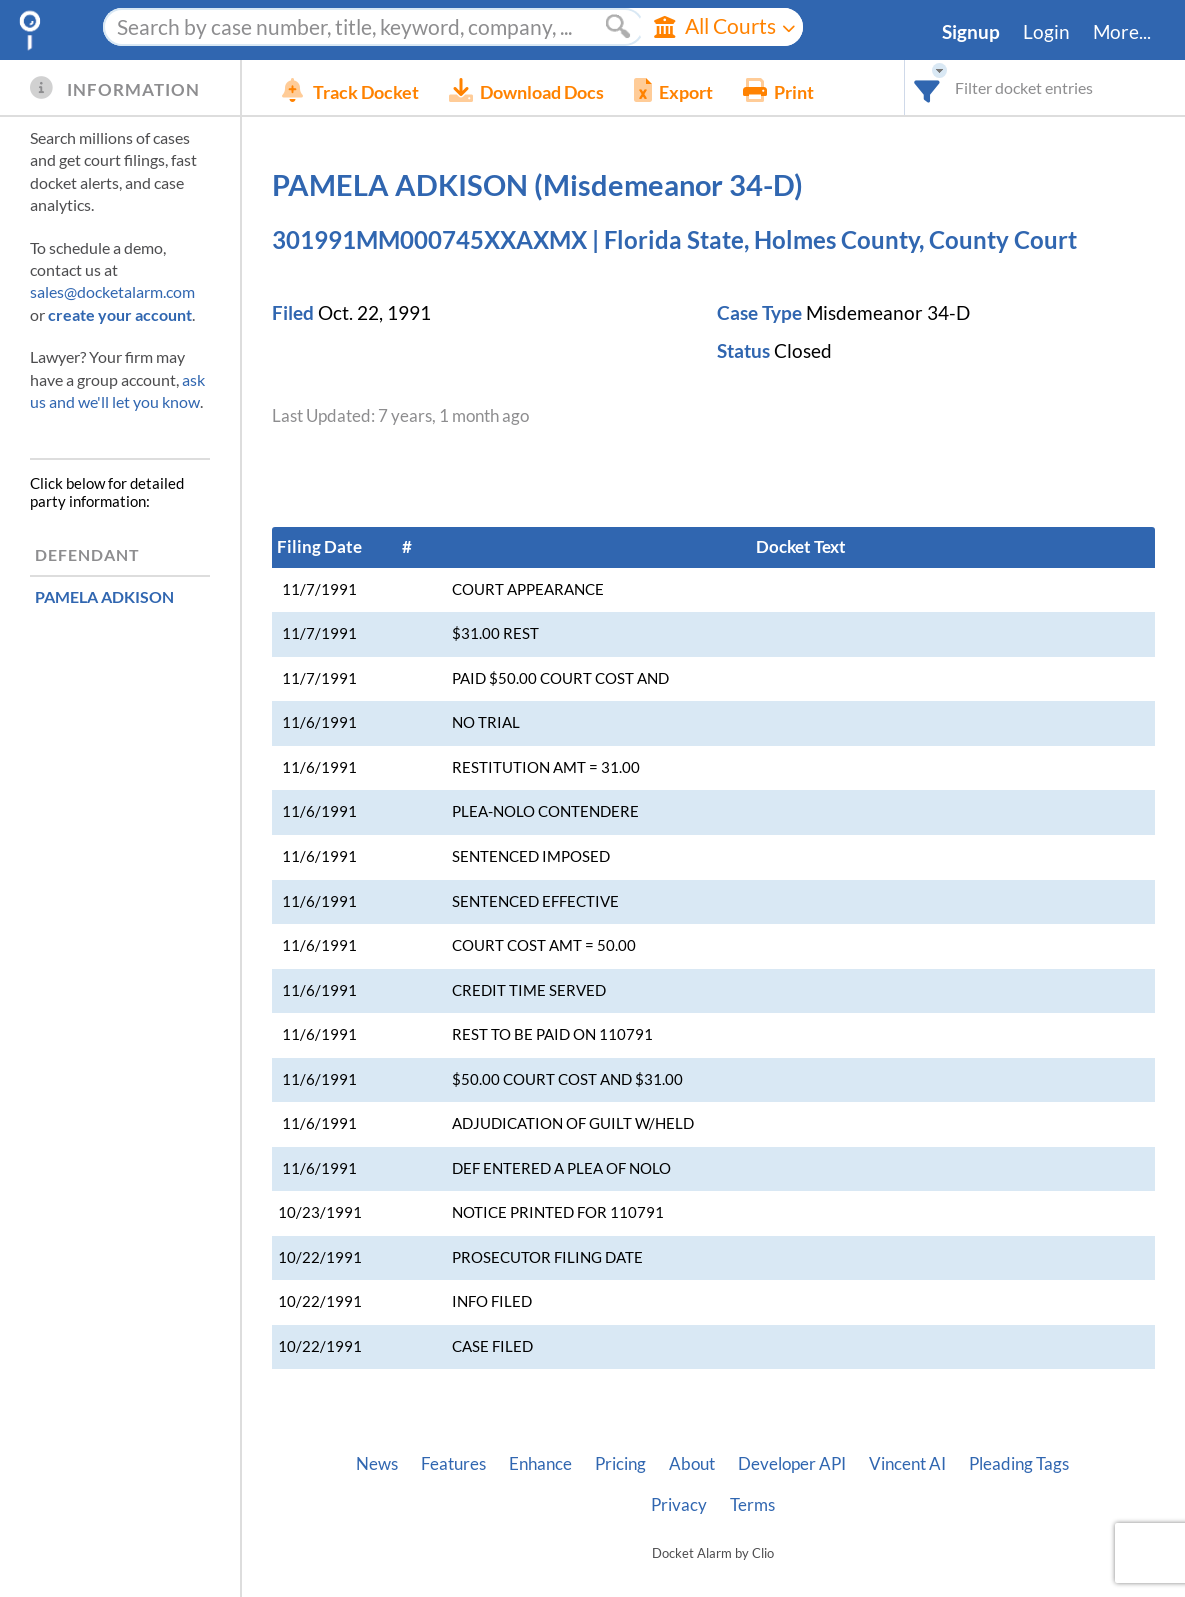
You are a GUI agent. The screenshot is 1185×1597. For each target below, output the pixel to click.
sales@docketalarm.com (112, 291)
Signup (971, 32)
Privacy (679, 1505)
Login (1046, 32)
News (377, 1464)
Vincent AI (907, 1464)
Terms (752, 1505)
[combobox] (927, 87)
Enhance (540, 1464)
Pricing (620, 1464)
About (692, 1464)
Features (453, 1464)
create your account (120, 314)
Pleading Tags (1019, 1464)
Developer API (792, 1464)
